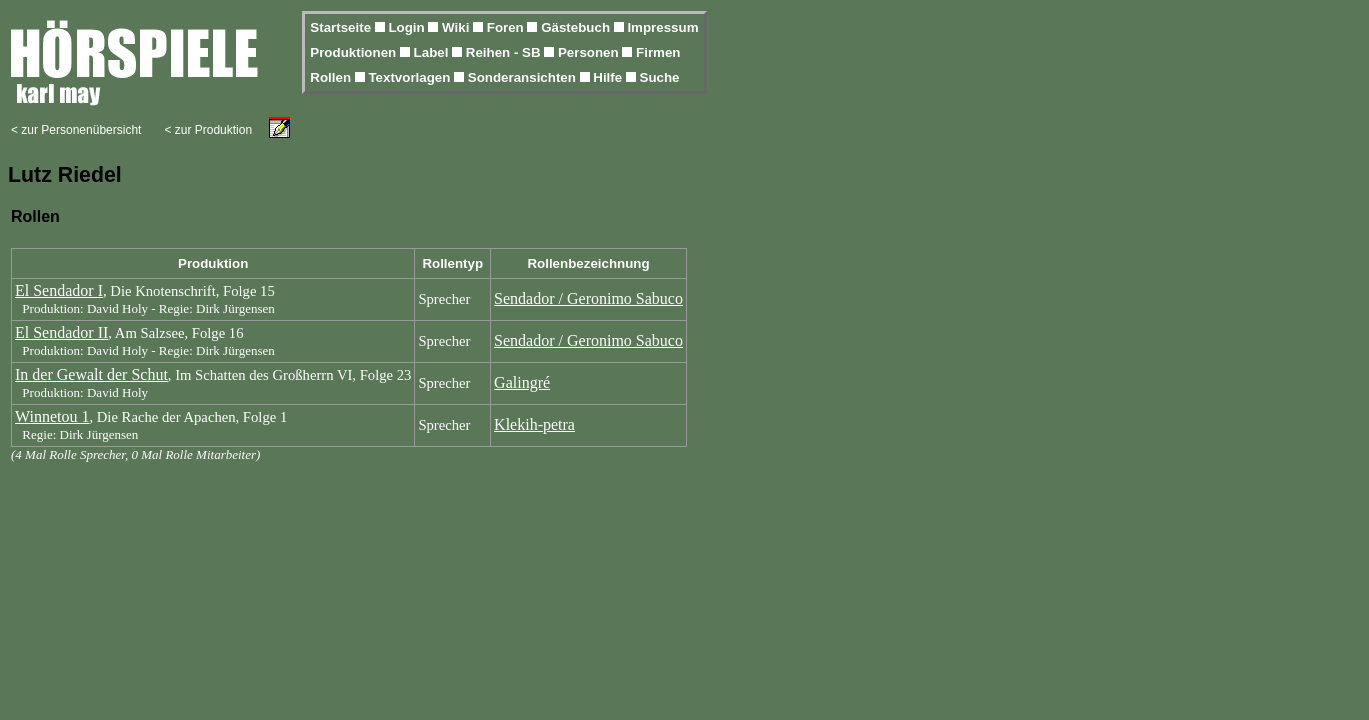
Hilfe (609, 77)
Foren (507, 27)
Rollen (332, 77)
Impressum (662, 27)
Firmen (658, 52)
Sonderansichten (524, 77)
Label (433, 52)
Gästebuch (577, 27)
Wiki (457, 27)
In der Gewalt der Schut (91, 374)
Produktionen (355, 52)
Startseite (342, 27)
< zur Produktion (208, 130)
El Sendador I (59, 290)
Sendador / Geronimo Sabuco (588, 298)
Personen (590, 52)
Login (408, 27)
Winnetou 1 (52, 416)
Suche (660, 77)
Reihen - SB (505, 52)
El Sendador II (61, 332)
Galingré (522, 382)
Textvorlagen (411, 77)
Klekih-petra (534, 424)
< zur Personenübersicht (76, 130)
